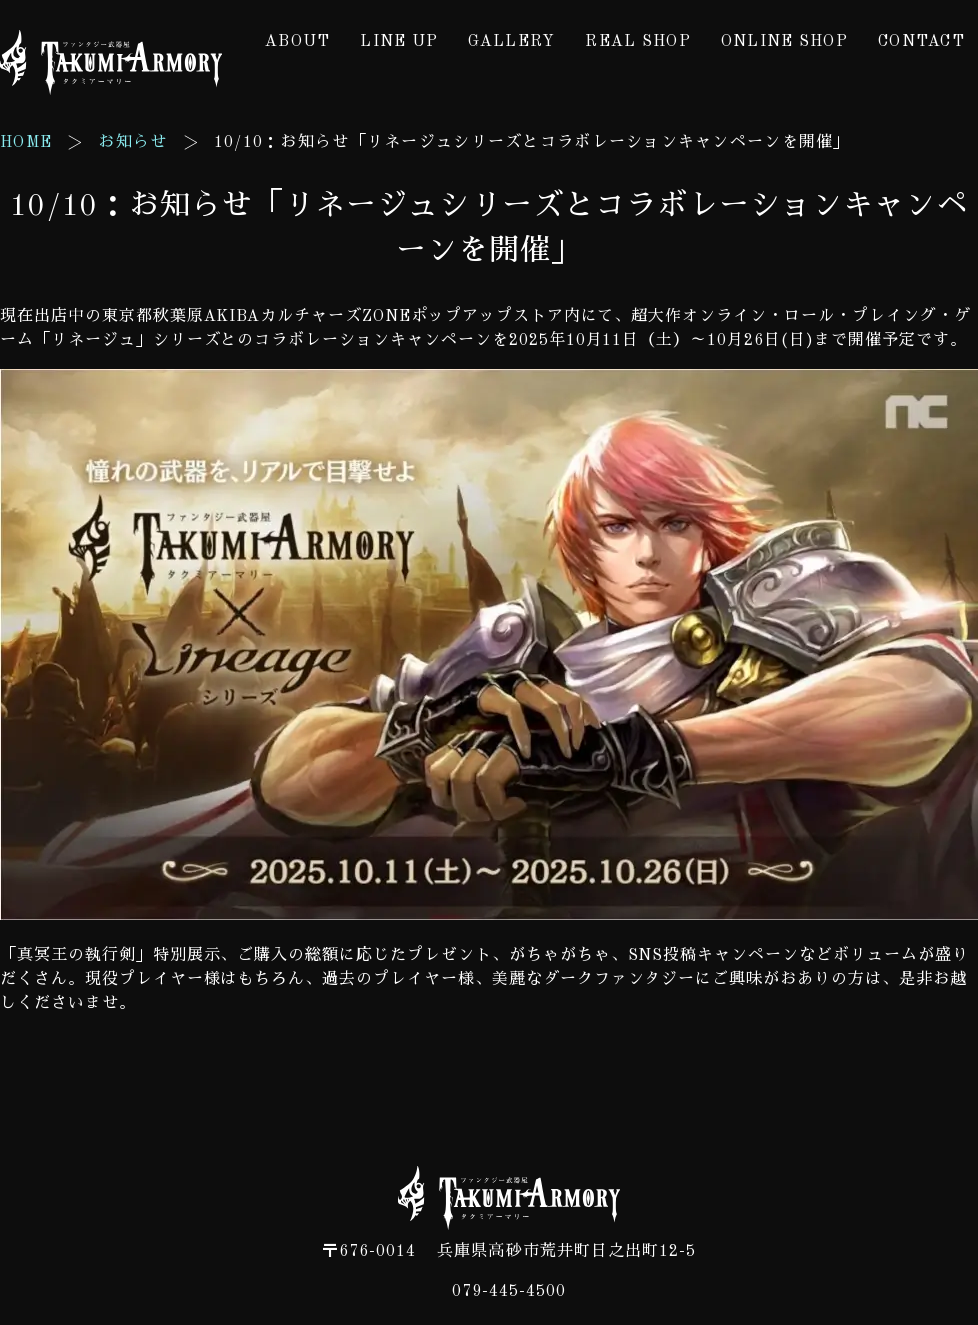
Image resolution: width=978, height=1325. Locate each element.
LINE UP (399, 42)
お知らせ (132, 143)
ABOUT (297, 42)
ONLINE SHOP (784, 42)
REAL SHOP (638, 42)
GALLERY (511, 42)
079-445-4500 (509, 1292)
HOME (26, 143)
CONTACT (921, 42)
